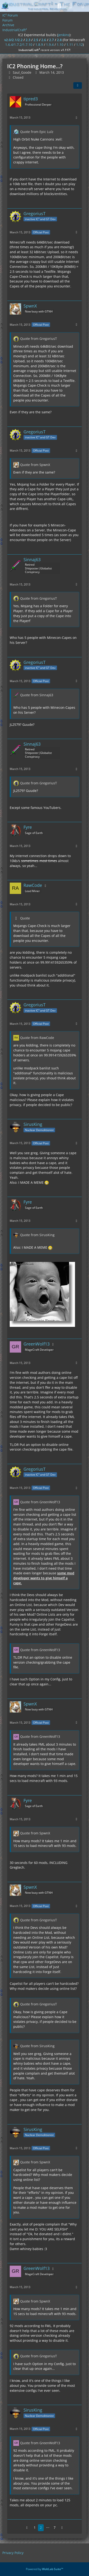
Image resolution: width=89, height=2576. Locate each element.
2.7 (51, 40)
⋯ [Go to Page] (47, 2527)
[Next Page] (62, 2527)
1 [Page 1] (35, 2527)
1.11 (69, 44)
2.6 (43, 40)
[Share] (77, 85)
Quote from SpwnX (35, 464)
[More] (76, 117)
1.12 (79, 44)
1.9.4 (50, 44)
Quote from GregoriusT (38, 338)
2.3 (28, 40)
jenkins (63, 35)
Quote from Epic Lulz (36, 131)
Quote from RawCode (37, 1037)
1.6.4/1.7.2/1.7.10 (18, 44)
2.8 (59, 40)
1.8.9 (39, 44)
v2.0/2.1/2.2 (13, 40)
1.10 (60, 44)
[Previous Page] (27, 2527)
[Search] (59, 6)
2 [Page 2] (41, 2527)
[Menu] (83, 6)
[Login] (71, 6)
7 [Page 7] (55, 2527)
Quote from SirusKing (37, 1235)
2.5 (35, 40)
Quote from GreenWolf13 (40, 1502)
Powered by (44, 2569)
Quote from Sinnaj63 (36, 695)
